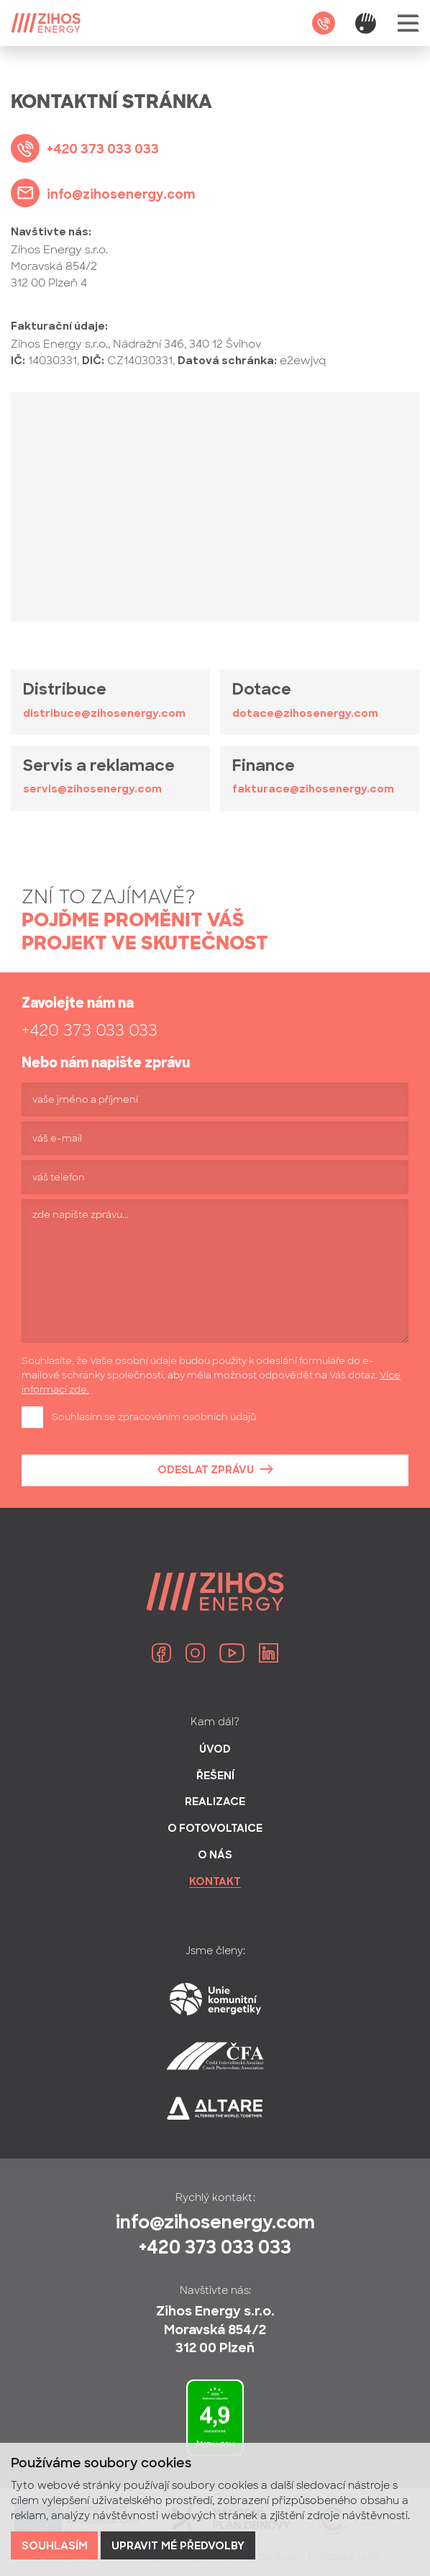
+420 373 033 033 (89, 1030)
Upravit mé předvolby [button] (177, 2546)
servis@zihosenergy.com (92, 790)
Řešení (215, 1776)
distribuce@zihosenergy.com (104, 714)
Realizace (215, 1802)
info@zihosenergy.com (215, 2224)
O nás (215, 1855)
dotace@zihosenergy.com (305, 714)
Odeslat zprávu (205, 1470)
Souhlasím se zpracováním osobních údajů (154, 1417)
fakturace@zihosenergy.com (313, 790)
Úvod (215, 1750)
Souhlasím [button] (55, 2546)
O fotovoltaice (215, 1829)
